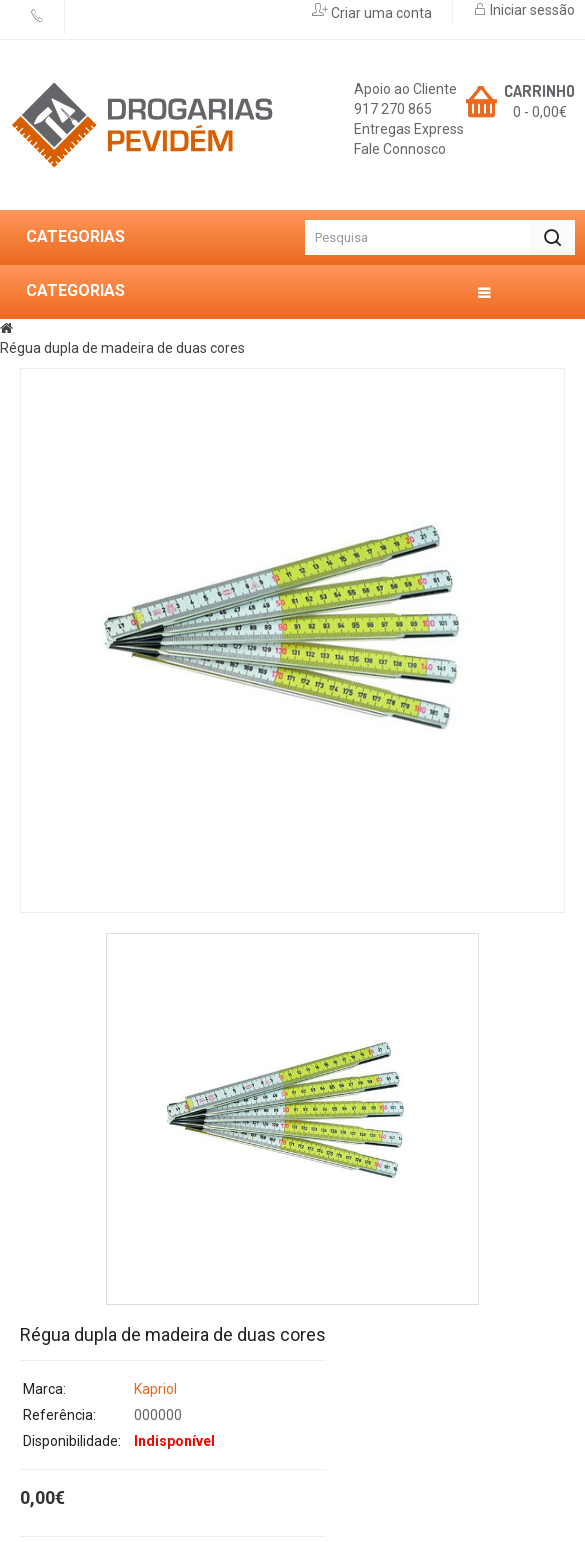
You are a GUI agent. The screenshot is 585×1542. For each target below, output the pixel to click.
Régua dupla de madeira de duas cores (122, 348)
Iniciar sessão (531, 10)
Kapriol (155, 1389)
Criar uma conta (380, 13)
